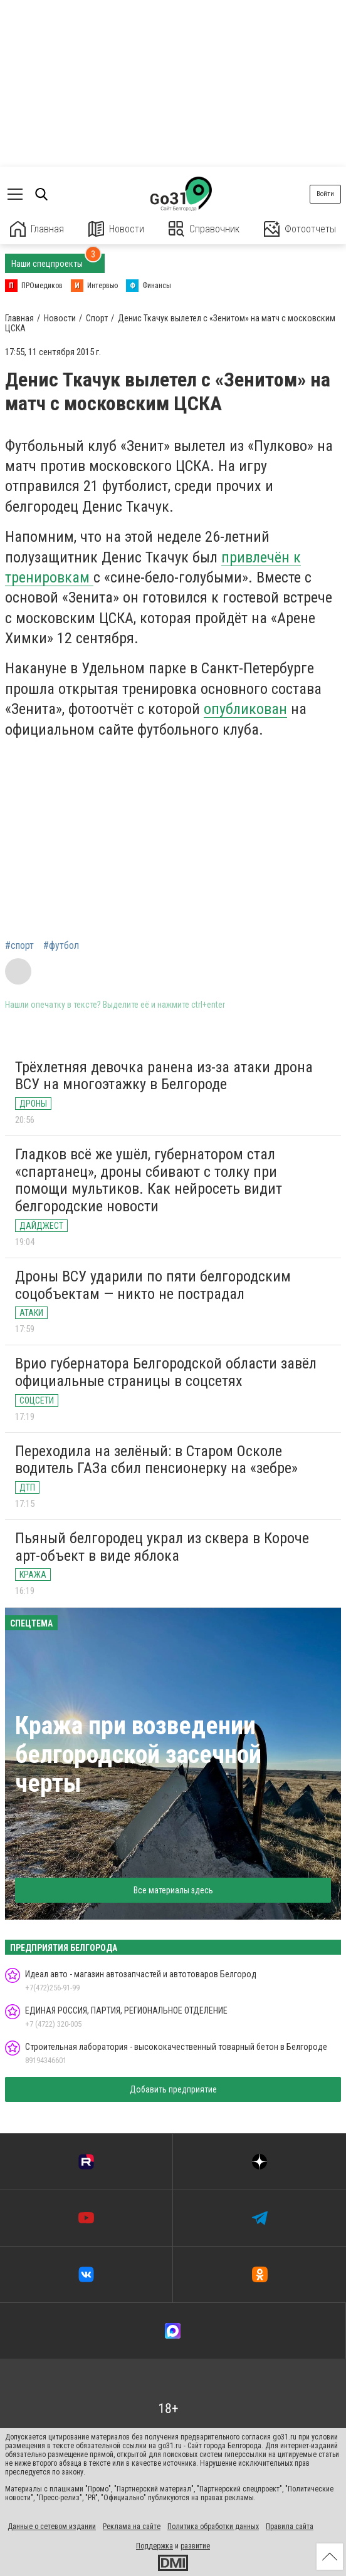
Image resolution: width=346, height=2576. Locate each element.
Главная (37, 229)
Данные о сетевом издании (52, 2526)
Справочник (204, 229)
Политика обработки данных (213, 2526)
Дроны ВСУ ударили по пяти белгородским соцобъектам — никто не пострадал (153, 1285)
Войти (325, 194)
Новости (116, 229)
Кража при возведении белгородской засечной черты (138, 1754)
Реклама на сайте (131, 2526)
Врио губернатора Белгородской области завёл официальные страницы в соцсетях (166, 1372)
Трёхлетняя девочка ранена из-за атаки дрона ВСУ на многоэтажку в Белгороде (164, 1076)
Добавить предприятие (173, 2089)
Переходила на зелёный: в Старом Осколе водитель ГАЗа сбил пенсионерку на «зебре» (156, 1459)
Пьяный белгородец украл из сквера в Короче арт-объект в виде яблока (162, 1547)
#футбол (61, 945)
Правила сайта (289, 2526)
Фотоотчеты (300, 229)
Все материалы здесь (173, 1890)
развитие (195, 2546)
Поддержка (154, 2546)
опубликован (245, 709)
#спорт (19, 945)
